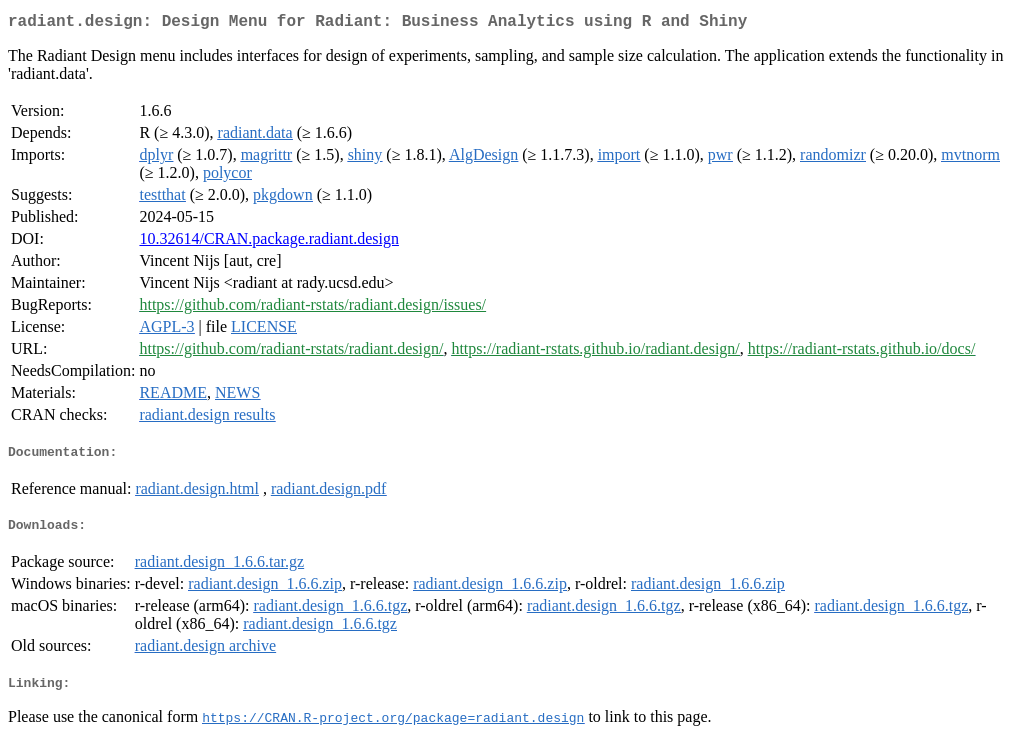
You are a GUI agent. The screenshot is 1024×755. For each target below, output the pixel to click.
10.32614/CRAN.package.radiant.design (269, 242)
